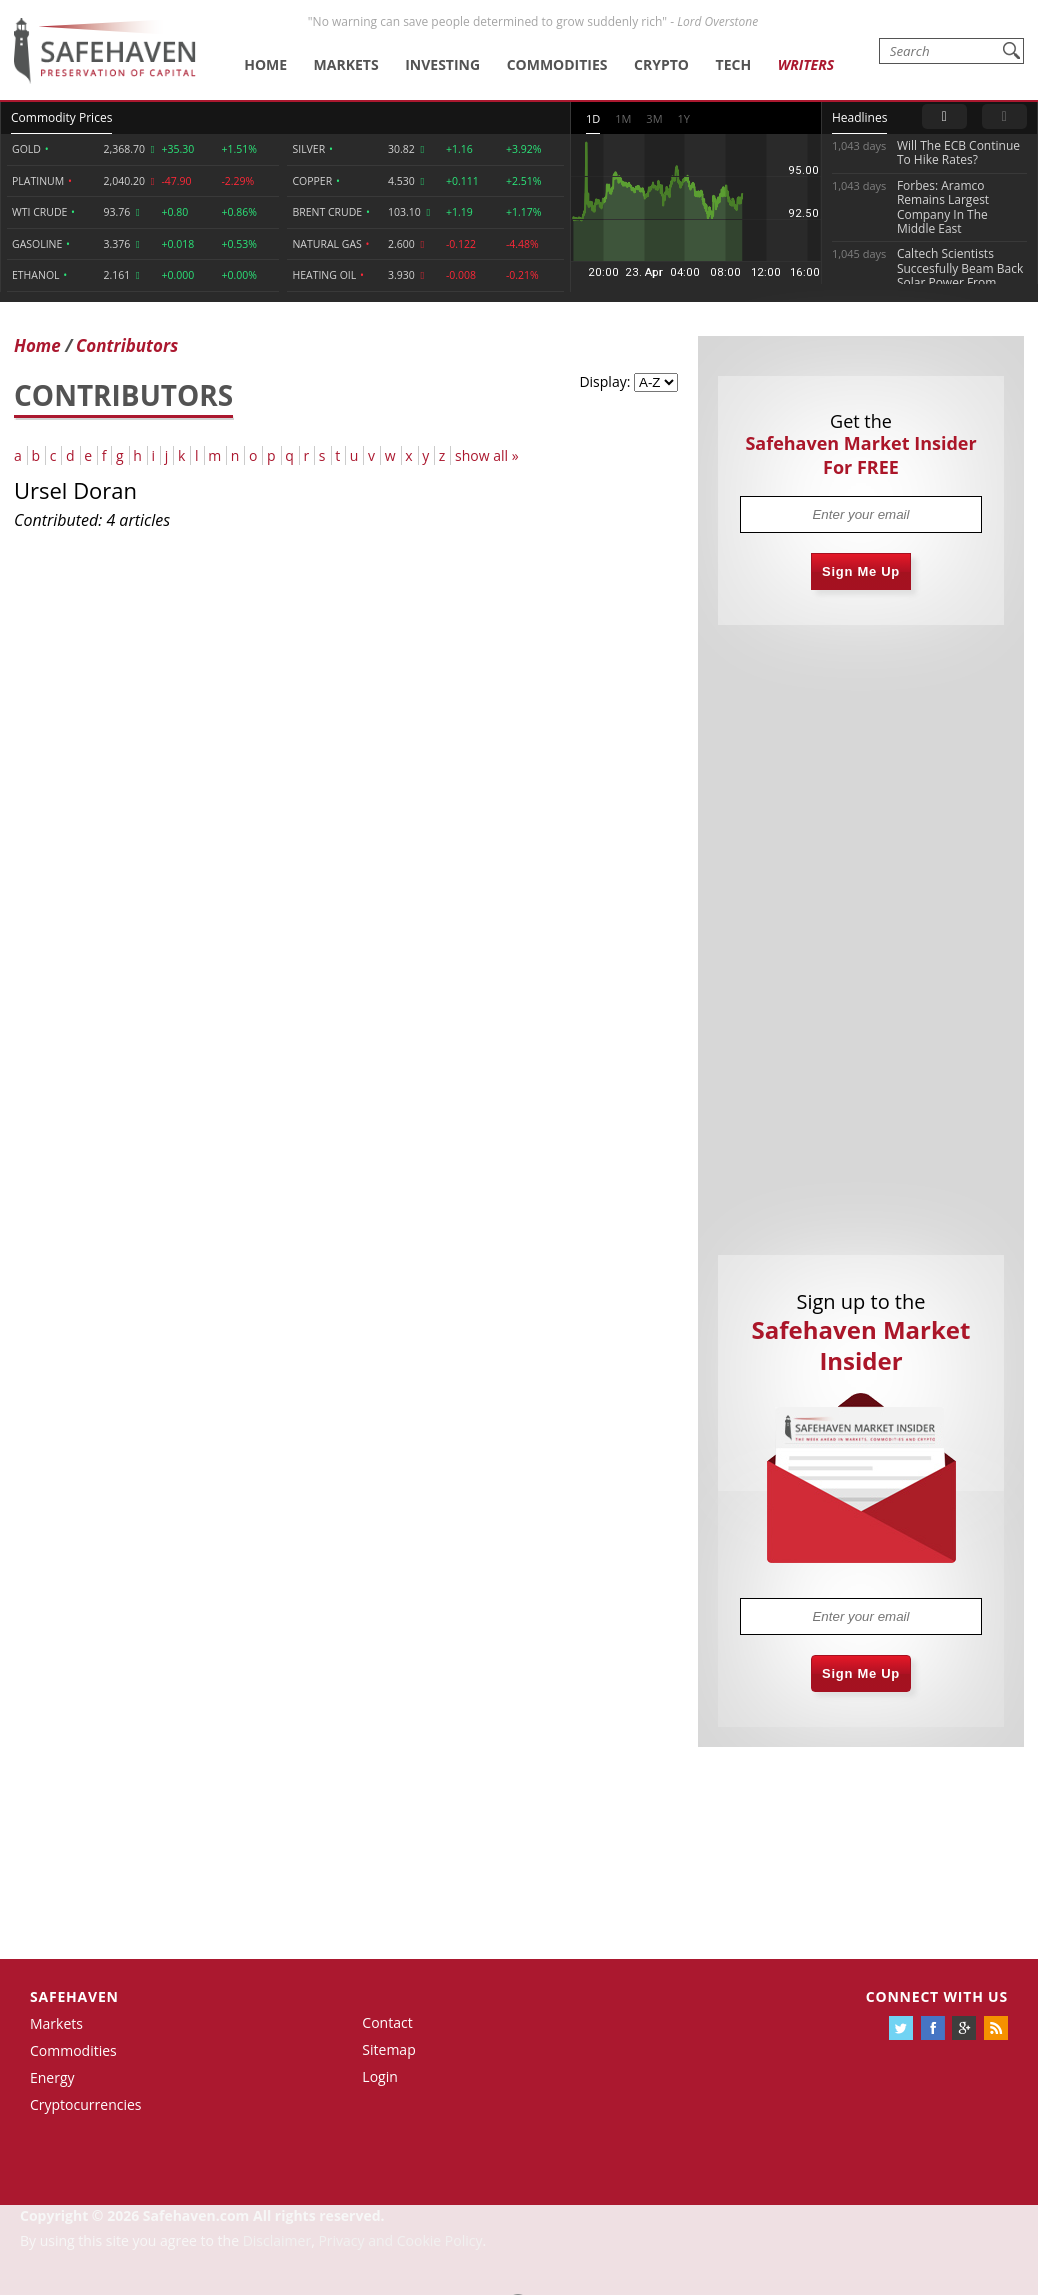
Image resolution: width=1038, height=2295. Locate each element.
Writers (806, 64)
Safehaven (74, 1996)
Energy (52, 2077)
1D (593, 118)
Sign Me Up (861, 571)
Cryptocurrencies (86, 2104)
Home (265, 64)
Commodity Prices (61, 117)
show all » (487, 455)
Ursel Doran (75, 490)
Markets (346, 64)
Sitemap (388, 2049)
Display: (604, 381)
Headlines (859, 117)
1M (623, 118)
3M (654, 118)
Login (379, 2076)
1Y (684, 118)
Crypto (661, 64)
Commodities (557, 64)
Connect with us (937, 1996)
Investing (442, 64)
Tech (734, 64)
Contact (387, 2022)
